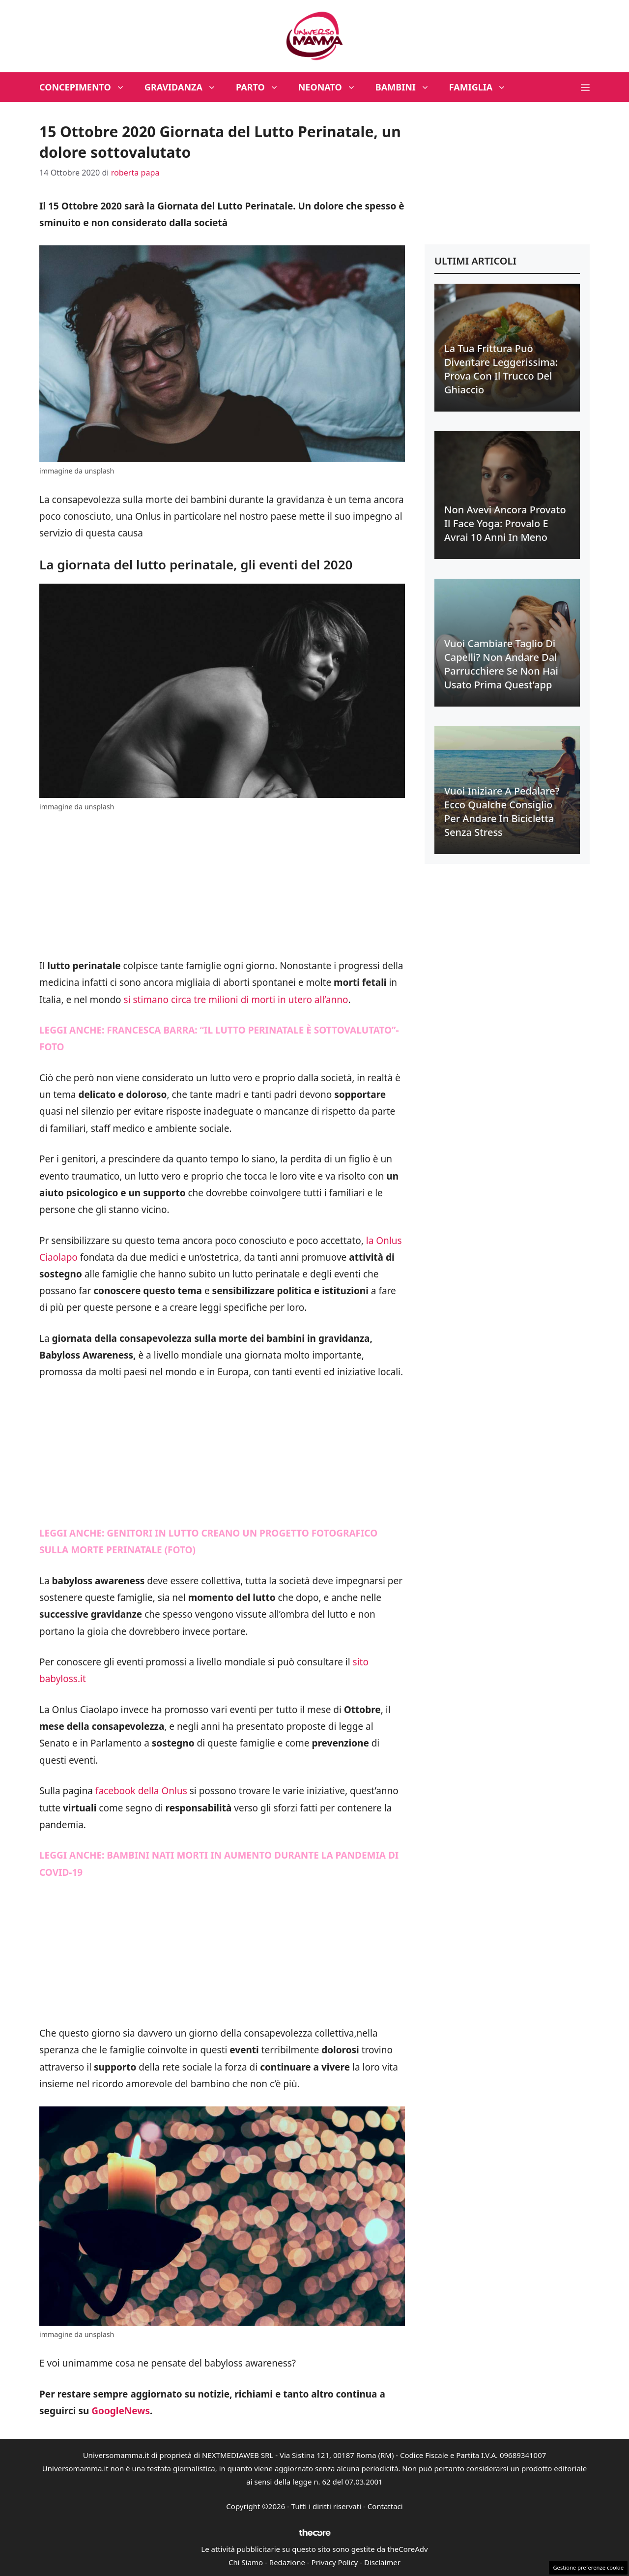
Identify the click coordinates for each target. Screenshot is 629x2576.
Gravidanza (185, 87)
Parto (262, 87)
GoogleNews (120, 2410)
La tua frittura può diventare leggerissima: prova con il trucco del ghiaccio (501, 369)
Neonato (332, 87)
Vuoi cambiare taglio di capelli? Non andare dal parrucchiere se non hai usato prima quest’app (501, 664)
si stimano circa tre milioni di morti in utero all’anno (236, 999)
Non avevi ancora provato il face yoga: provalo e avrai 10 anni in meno (505, 523)
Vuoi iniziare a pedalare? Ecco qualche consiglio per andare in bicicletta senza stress (502, 811)
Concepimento (87, 87)
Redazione (287, 2562)
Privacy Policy (335, 2562)
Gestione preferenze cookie (588, 2567)
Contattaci (385, 2506)
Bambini (407, 87)
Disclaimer (382, 2562)
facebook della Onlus (141, 1790)
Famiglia (482, 87)
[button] (585, 87)
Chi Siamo (246, 2562)
